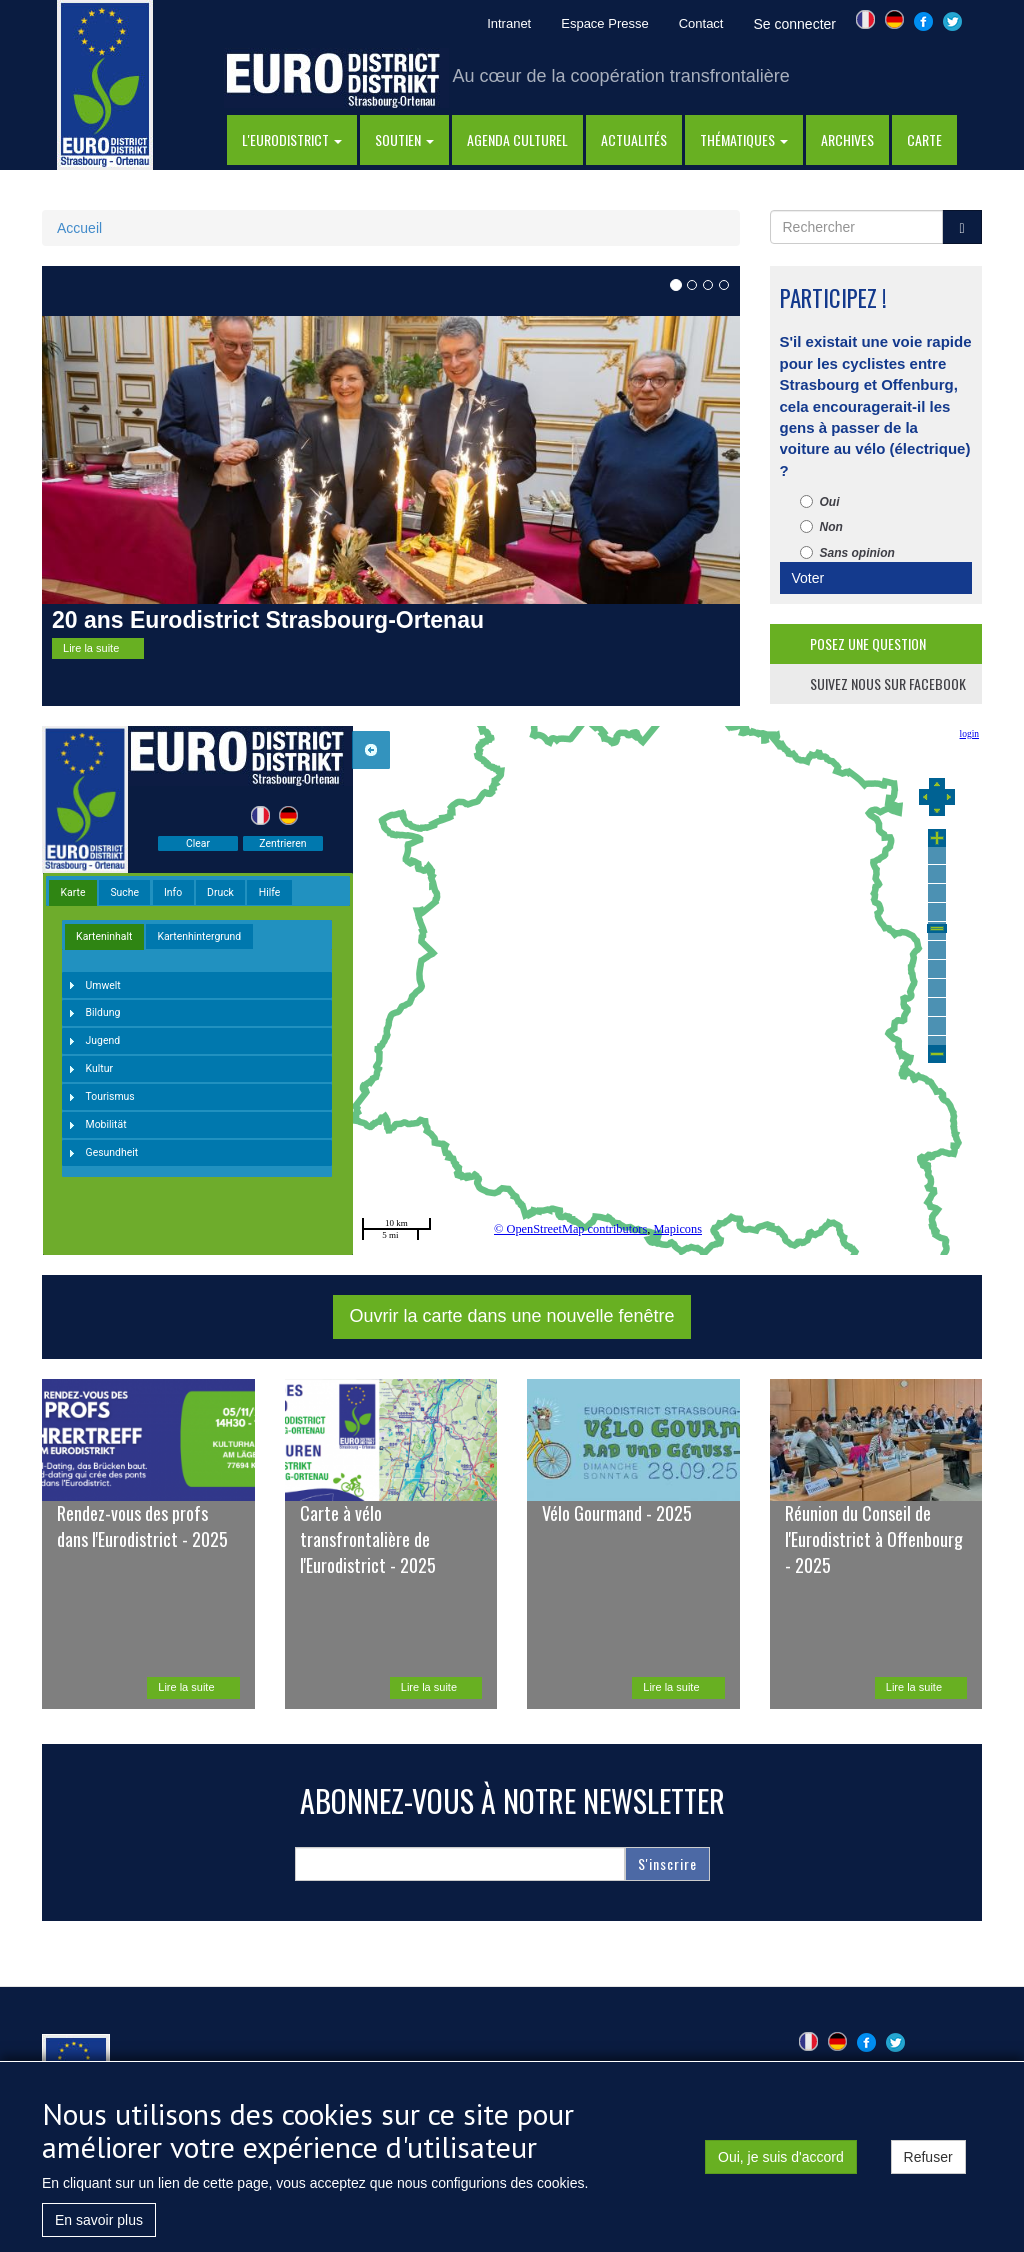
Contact (701, 23)
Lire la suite (91, 648)
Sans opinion (847, 553)
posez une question (868, 643)
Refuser (928, 2157)
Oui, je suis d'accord (781, 2157)
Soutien (404, 139)
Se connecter (794, 24)
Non (821, 527)
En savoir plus (99, 2220)
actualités (634, 139)
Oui (820, 502)
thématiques (744, 139)
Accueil (79, 228)
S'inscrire (667, 1863)
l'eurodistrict (292, 139)
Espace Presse (604, 23)
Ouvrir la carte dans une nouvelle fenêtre (511, 1316)
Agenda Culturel (517, 139)
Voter (808, 578)
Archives (847, 139)
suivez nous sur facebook (888, 683)
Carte (924, 139)
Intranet (509, 23)
